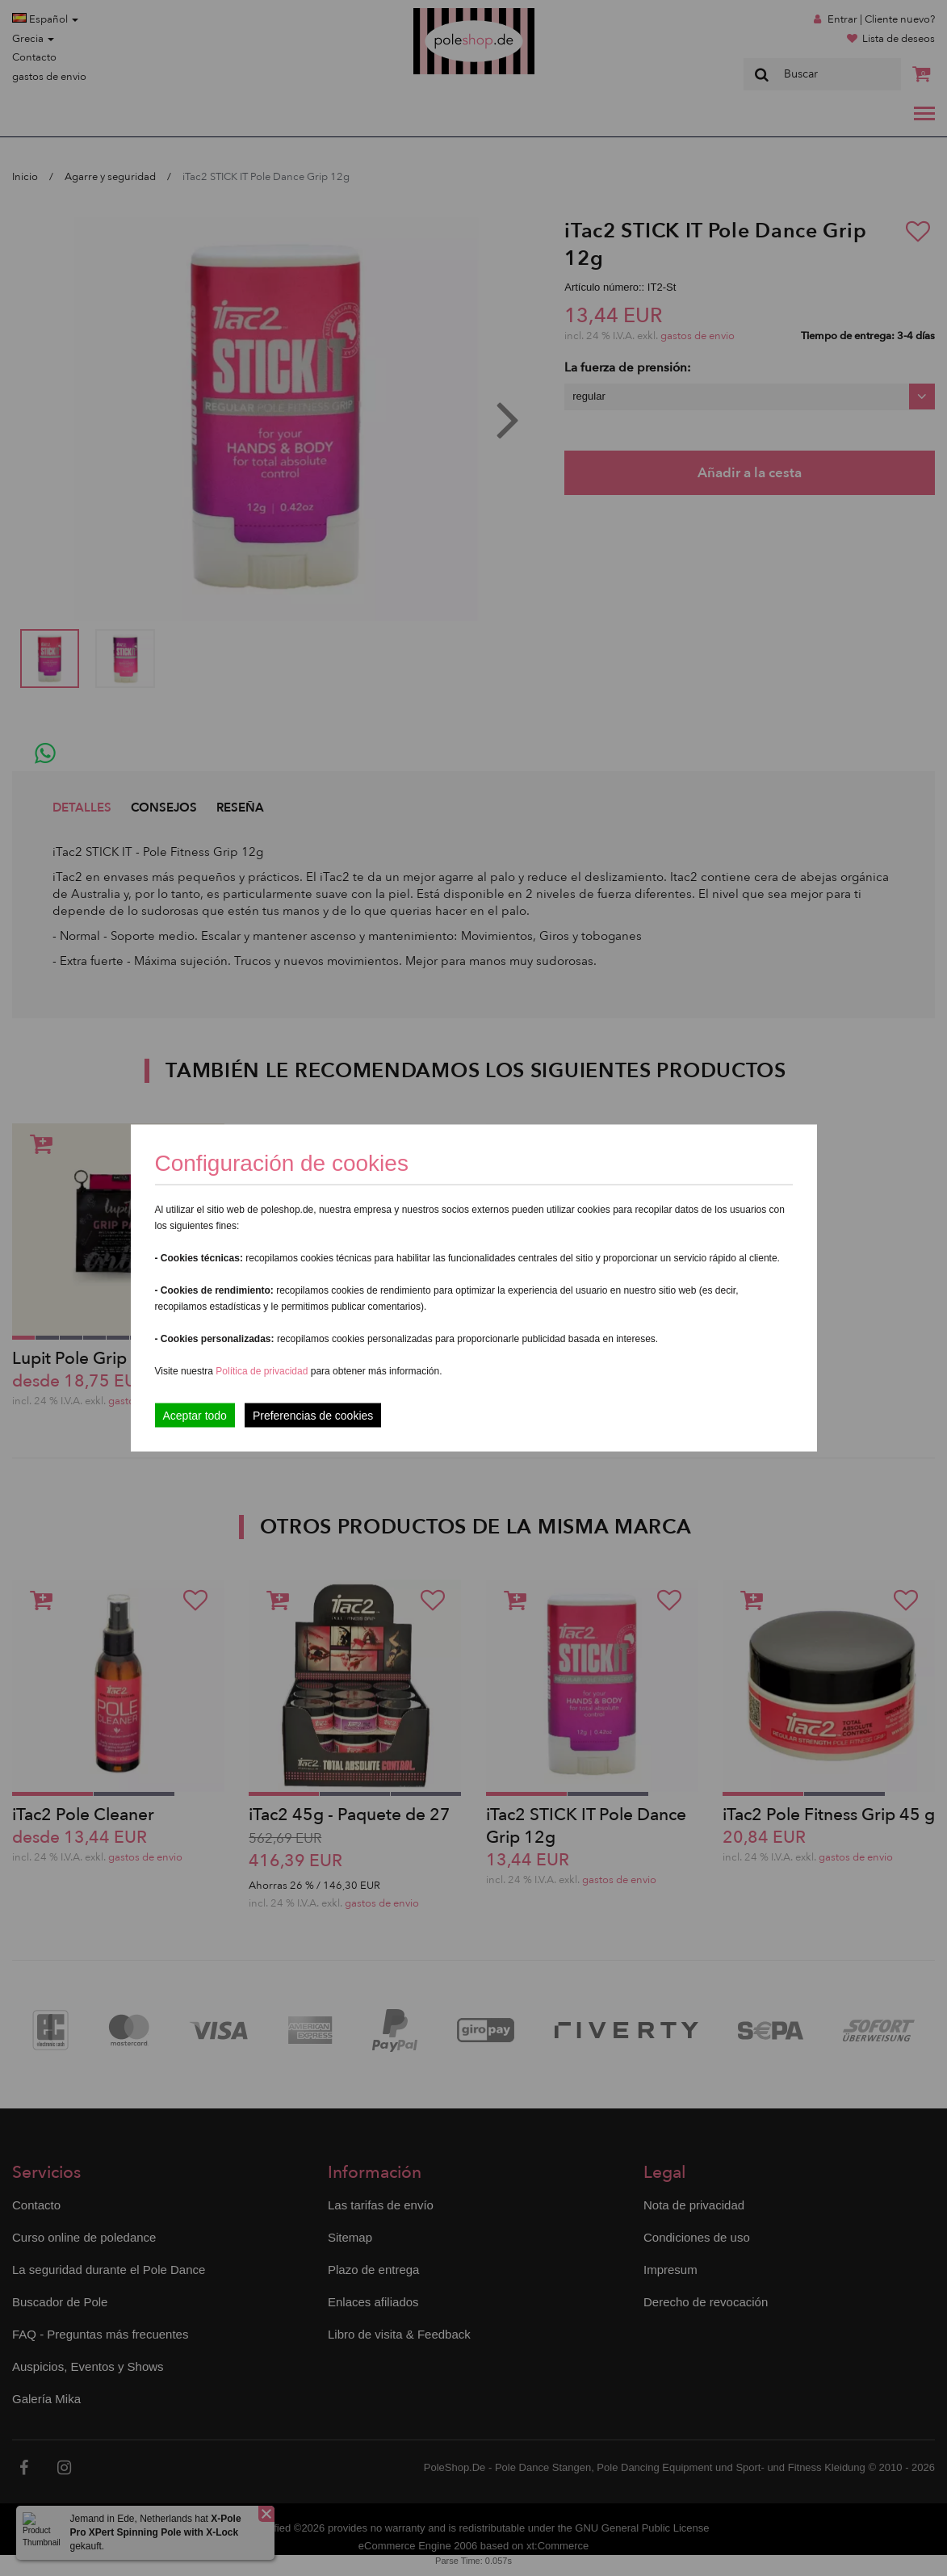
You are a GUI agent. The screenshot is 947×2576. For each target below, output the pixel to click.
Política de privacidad (263, 1371)
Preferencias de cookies (313, 1415)
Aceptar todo (195, 1415)
